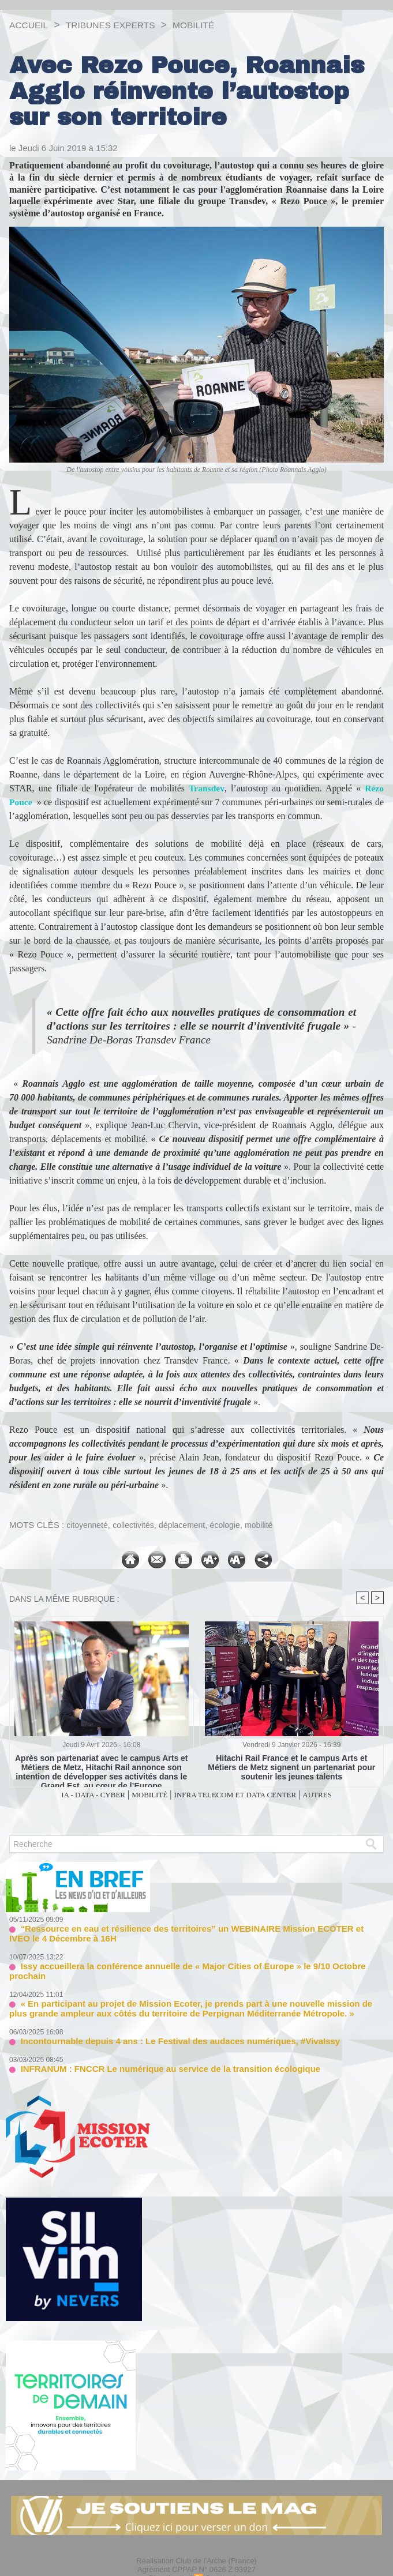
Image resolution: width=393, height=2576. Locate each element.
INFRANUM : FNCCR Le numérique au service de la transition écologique (151, 2051)
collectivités (137, 1525)
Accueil (31, 25)
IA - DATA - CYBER (71, 1795)
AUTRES (342, 1795)
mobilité (271, 1525)
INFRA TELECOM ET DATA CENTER (244, 1795)
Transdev (206, 788)
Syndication (224, 2559)
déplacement (189, 1525)
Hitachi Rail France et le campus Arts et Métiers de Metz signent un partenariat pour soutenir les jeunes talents (291, 1767)
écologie (235, 1525)
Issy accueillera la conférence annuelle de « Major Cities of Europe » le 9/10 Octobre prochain (187, 1963)
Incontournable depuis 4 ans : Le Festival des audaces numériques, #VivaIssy (159, 2025)
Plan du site (168, 2559)
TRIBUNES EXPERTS (123, 25)
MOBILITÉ (217, 25)
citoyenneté (88, 1525)
